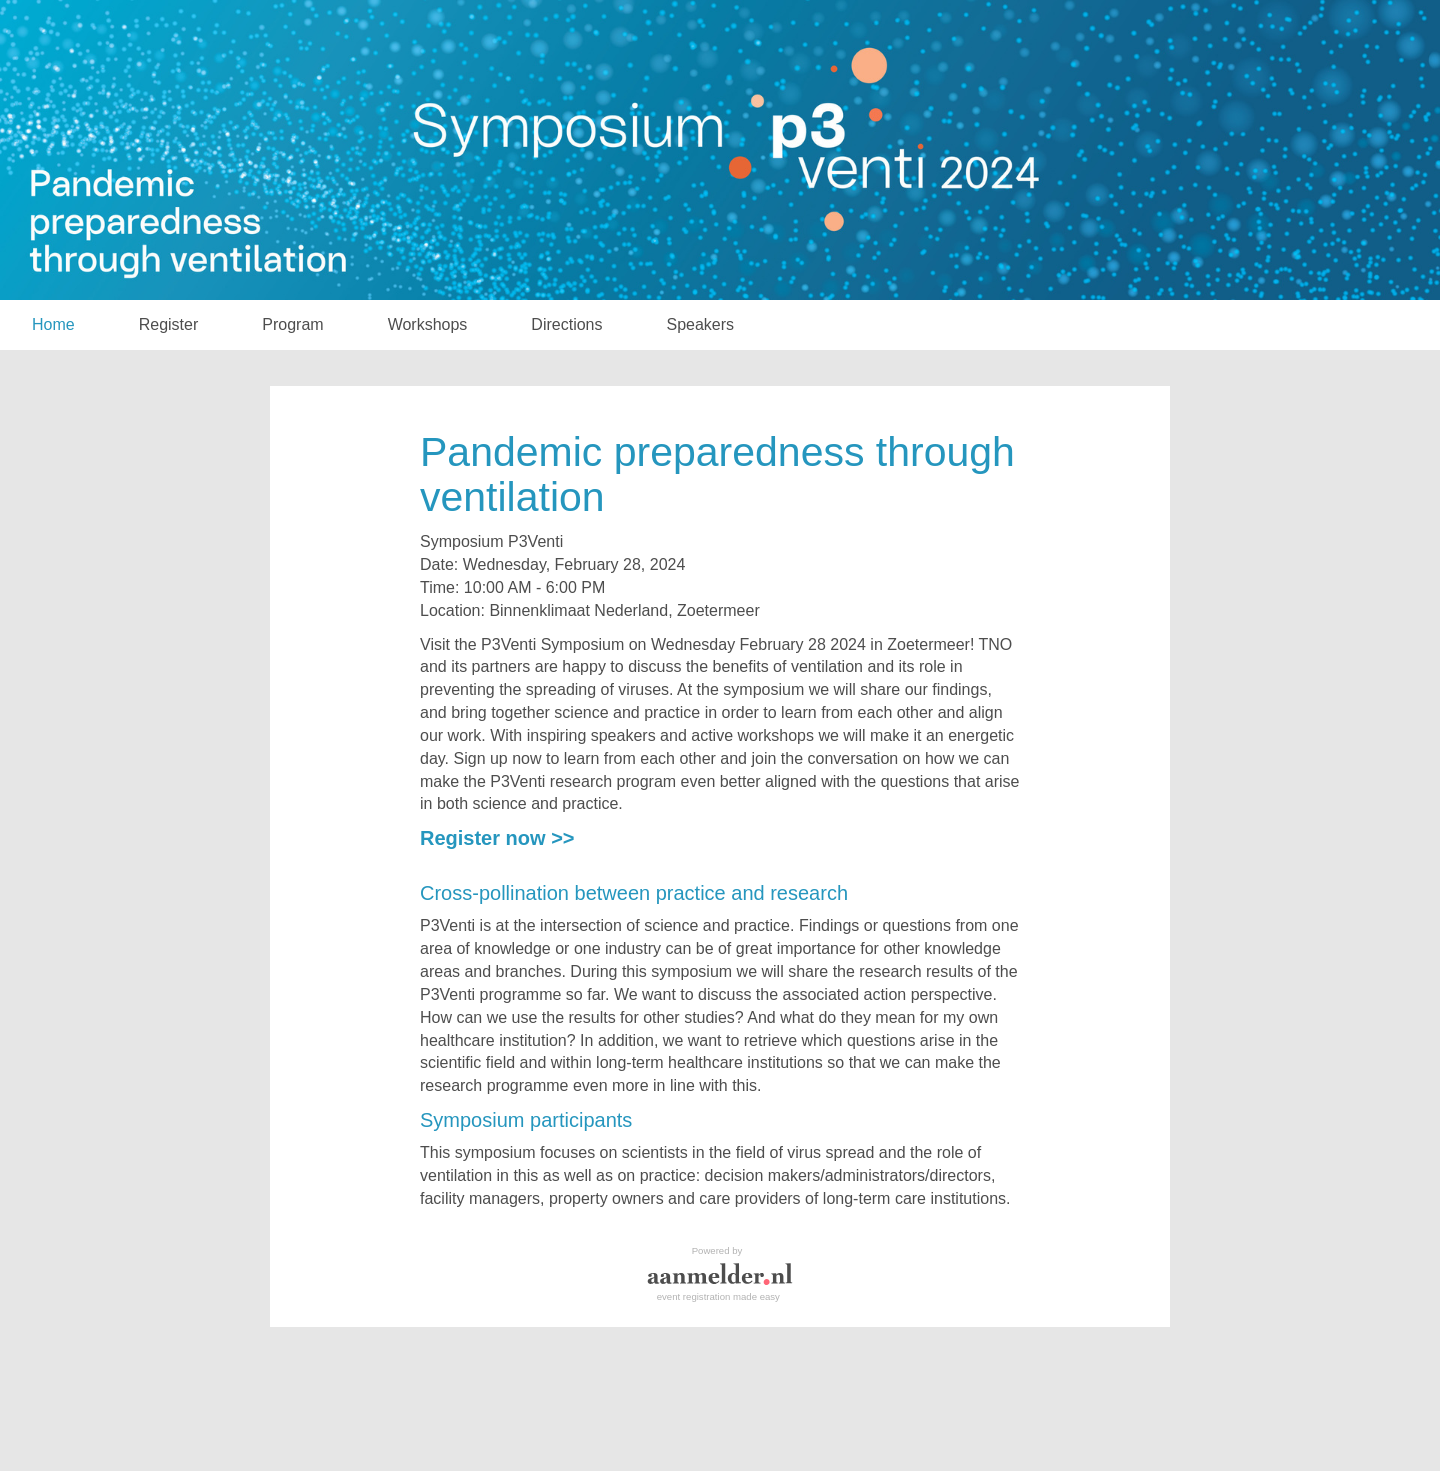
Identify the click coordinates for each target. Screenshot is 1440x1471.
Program (292, 324)
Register (169, 324)
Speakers (701, 324)
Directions (566, 324)
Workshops (428, 324)
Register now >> (497, 838)
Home (53, 324)
